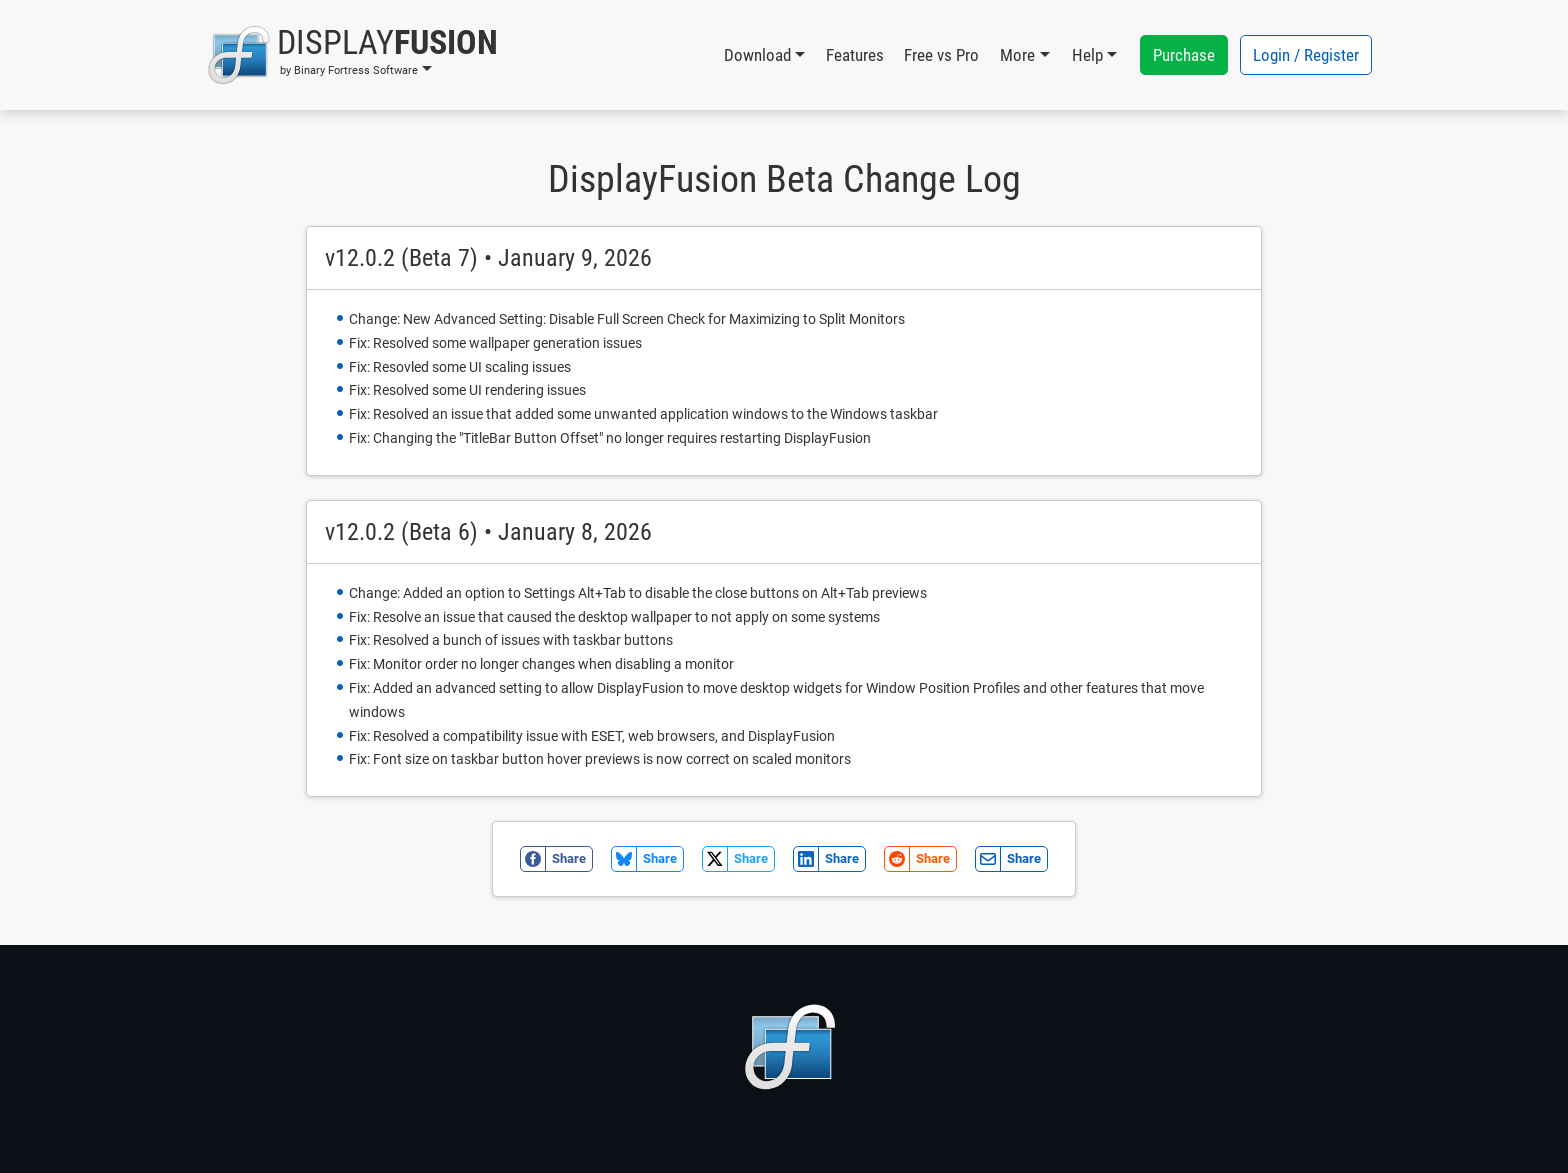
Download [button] (757, 55)
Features (855, 55)
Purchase (1184, 55)
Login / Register (1306, 55)
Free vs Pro (941, 55)
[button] (352, 55)
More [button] (1017, 55)
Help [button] (1087, 55)
